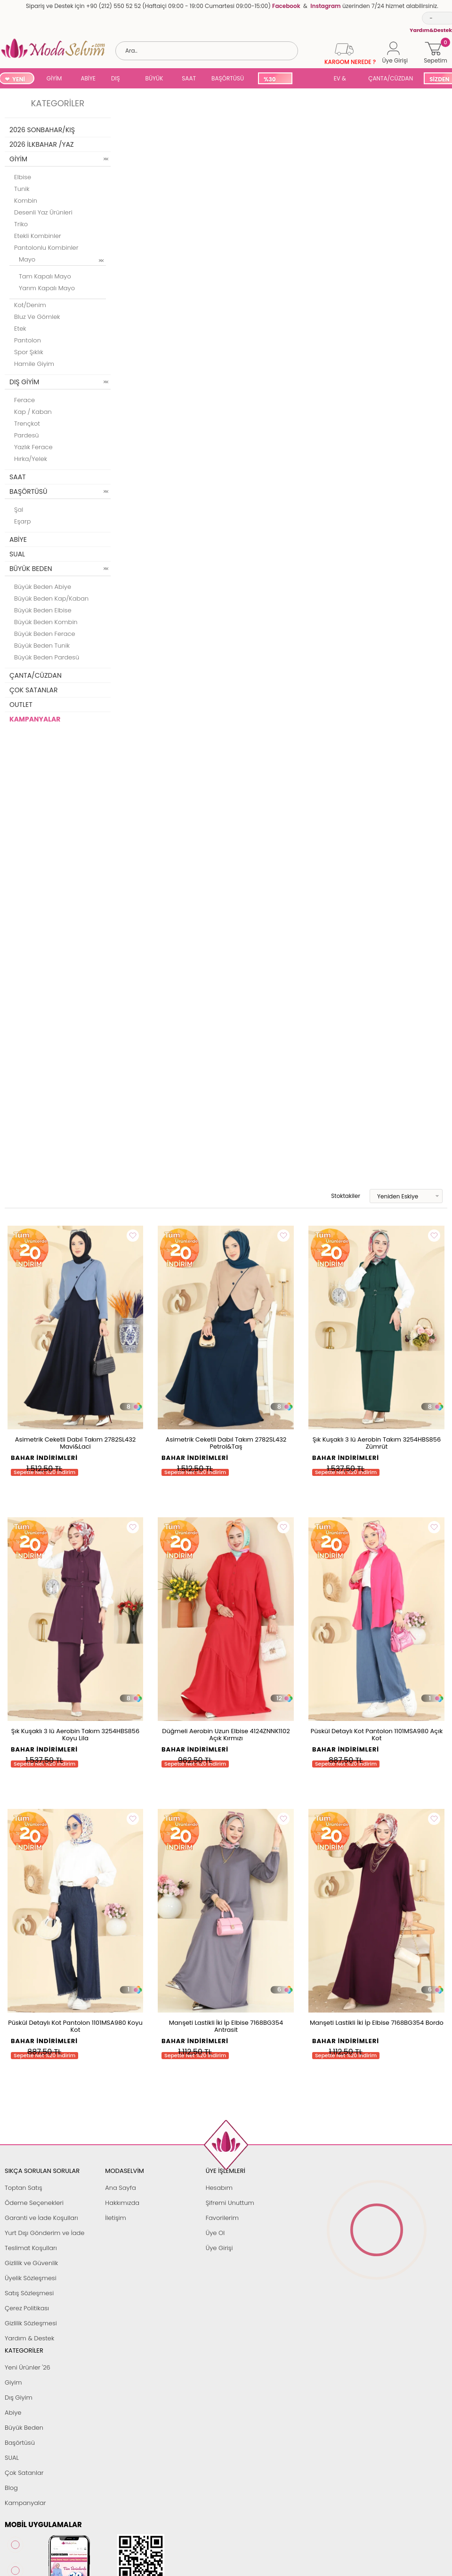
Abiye (13, 2412)
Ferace (24, 400)
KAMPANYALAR (34, 719)
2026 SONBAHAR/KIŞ (42, 130)
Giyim (13, 2382)
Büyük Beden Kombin (46, 622)
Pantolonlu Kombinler (46, 247)
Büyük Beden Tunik (42, 645)
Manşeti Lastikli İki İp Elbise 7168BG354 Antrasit (226, 2026)
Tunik (21, 188)
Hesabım (219, 2187)
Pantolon (27, 340)
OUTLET (20, 704)
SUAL (311, 79)
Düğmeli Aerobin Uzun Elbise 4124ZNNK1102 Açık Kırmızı (226, 1735)
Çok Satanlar (24, 2472)
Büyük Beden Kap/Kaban (51, 598)
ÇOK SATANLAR (33, 690)
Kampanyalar (25, 2502)
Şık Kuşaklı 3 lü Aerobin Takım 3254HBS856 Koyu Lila (75, 1735)
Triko (21, 224)
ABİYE (88, 78)
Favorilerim (222, 2217)
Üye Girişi (219, 2247)
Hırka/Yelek (30, 458)
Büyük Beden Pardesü (46, 657)
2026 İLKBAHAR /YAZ (41, 144)
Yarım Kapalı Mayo (47, 288)
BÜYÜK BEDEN (154, 79)
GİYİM (54, 78)
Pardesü (26, 435)
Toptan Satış (23, 2187)
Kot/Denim (30, 305)
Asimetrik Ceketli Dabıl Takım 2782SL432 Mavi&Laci (75, 1443)
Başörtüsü (20, 2442)
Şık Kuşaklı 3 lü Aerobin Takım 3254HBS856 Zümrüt (377, 1443)
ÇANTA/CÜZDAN (390, 78)
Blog (11, 2487)
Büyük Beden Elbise (43, 610)
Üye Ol (215, 2232)
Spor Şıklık (28, 352)
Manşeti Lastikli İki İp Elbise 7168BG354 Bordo (377, 2022)
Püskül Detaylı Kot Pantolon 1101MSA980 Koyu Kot (75, 2026)
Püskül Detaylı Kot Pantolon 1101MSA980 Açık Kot (377, 1735)
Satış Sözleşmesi (29, 2293)
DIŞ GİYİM (119, 79)
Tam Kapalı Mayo (45, 276)
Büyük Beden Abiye (42, 586)
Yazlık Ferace (33, 447)
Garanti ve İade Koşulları (41, 2217)
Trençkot (27, 423)
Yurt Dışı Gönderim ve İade (44, 2232)
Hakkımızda (122, 2202)
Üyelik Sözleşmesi (30, 2278)
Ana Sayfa (120, 2187)
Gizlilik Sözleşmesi (31, 2323)
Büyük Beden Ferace (44, 633)
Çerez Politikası (27, 2308)
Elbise (22, 177)
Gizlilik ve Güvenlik (31, 2263)
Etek (20, 328)
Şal (18, 509)
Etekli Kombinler (37, 235)
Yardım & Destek (29, 2338)
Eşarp (22, 521)
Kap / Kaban (33, 411)
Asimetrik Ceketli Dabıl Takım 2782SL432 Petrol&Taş (226, 1443)
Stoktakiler (339, 1196)
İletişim (115, 2217)
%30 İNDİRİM (275, 79)
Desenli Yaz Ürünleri (43, 212)
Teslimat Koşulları (31, 2247)
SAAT (189, 78)
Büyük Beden (24, 2427)
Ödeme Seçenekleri (34, 2202)
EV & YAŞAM (343, 79)
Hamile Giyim (34, 363)
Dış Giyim (18, 2397)
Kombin (25, 200)
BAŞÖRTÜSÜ (227, 78)
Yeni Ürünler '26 (27, 2367)
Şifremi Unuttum (230, 2202)
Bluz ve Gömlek (37, 316)
